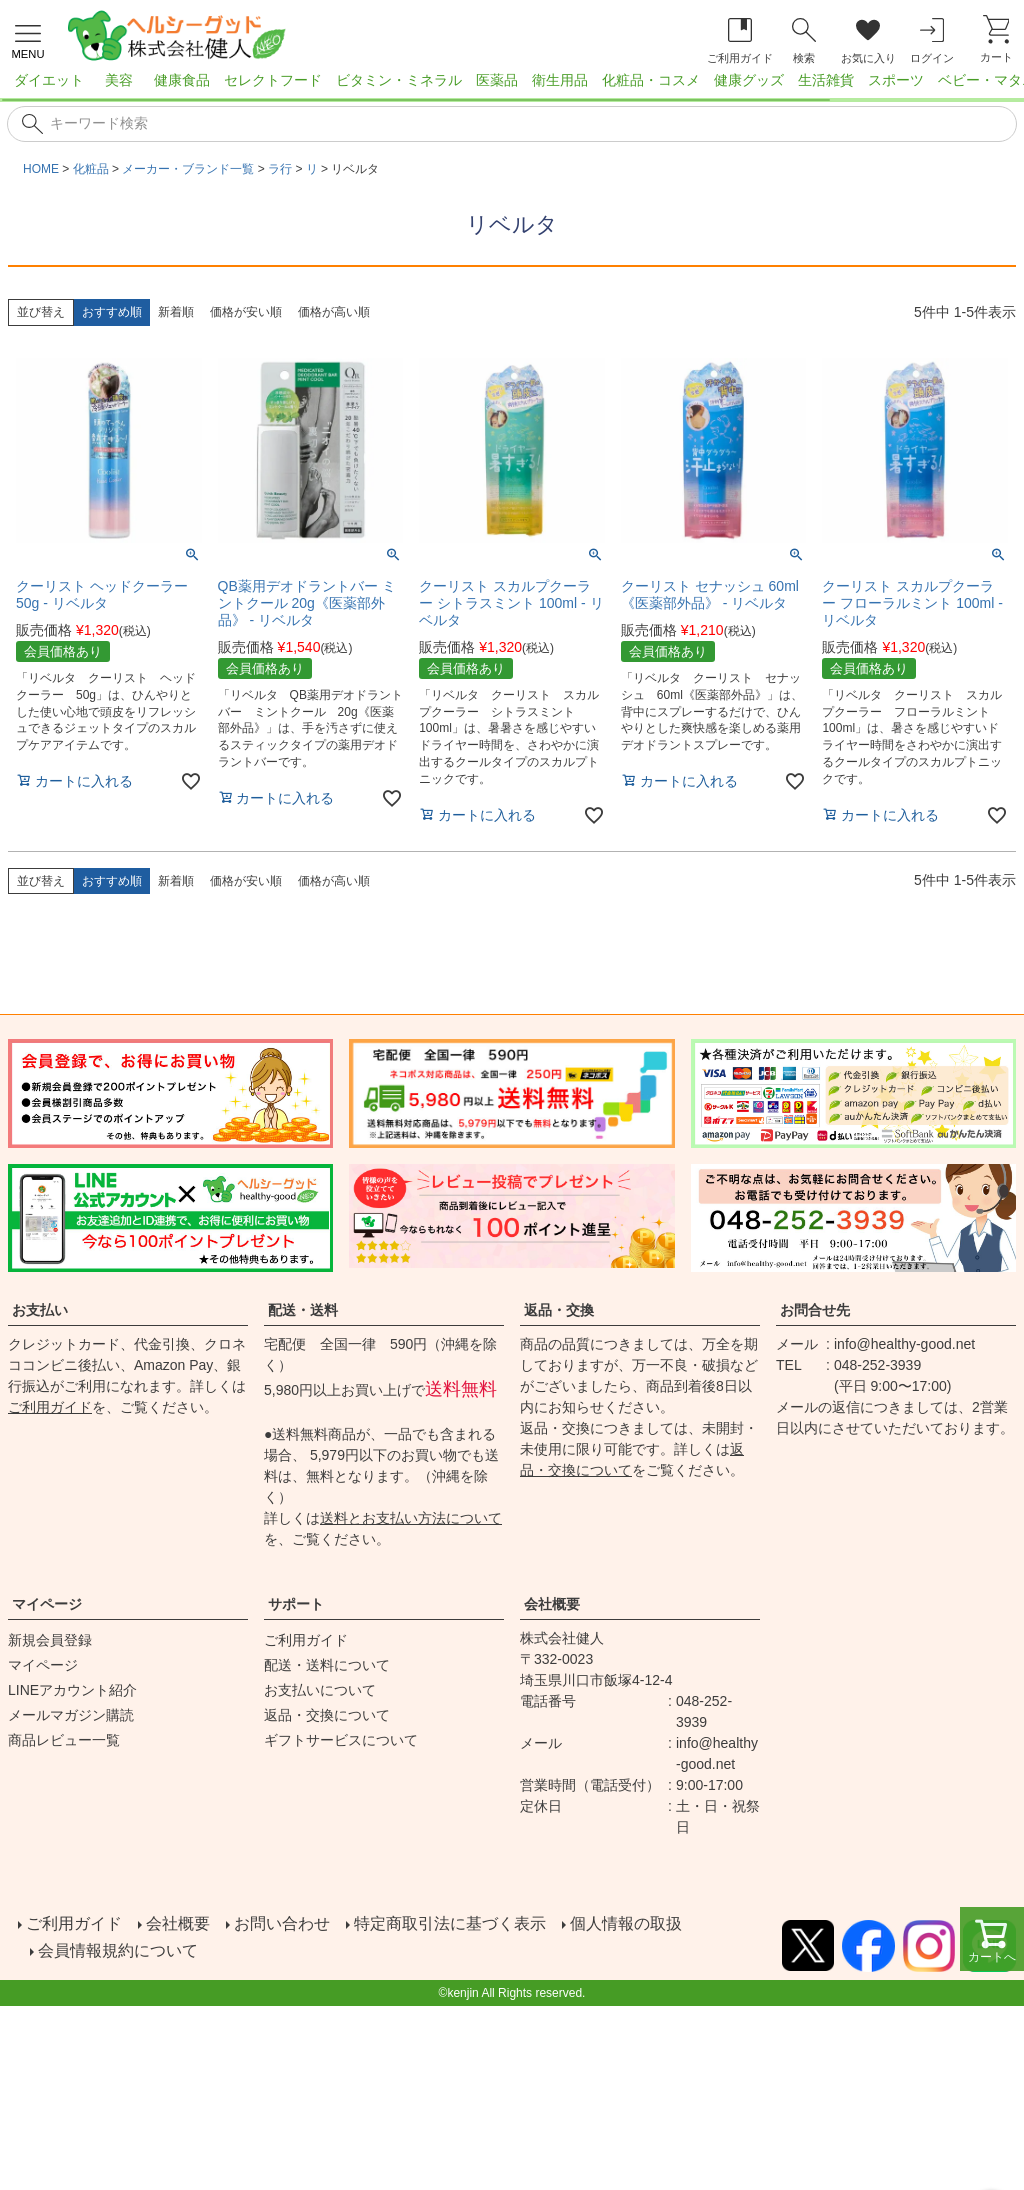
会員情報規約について (120, 1945)
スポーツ (896, 80)
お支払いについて (320, 1690)
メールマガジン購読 (71, 1715)
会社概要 (552, 1604)
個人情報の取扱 (624, 1921)
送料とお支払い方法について (411, 1518)
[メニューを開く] (28, 39)
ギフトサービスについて (341, 1740)
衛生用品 (560, 80)
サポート (296, 1604)
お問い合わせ (280, 1921)
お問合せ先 (815, 1310)
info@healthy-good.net (904, 1344)
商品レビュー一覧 (64, 1740)
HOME (41, 169)
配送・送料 (303, 1310)
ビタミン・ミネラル (399, 80)
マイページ (47, 1604)
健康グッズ (749, 80)
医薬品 (497, 80)
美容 (119, 80)
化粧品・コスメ (651, 80)
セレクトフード (273, 80)
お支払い (40, 1310)
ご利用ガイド (50, 1407)
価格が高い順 (334, 312)
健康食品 (182, 80)
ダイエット (49, 80)
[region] (512, 86)
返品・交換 (559, 1310)
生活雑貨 (826, 80)
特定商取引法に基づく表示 (448, 1921)
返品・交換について (327, 1715)
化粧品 (91, 169)
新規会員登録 (50, 1640)
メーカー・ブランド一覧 (188, 169)
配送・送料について (327, 1665)
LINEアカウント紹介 (72, 1690)
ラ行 (280, 169)
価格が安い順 (246, 312)
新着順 (176, 312)
